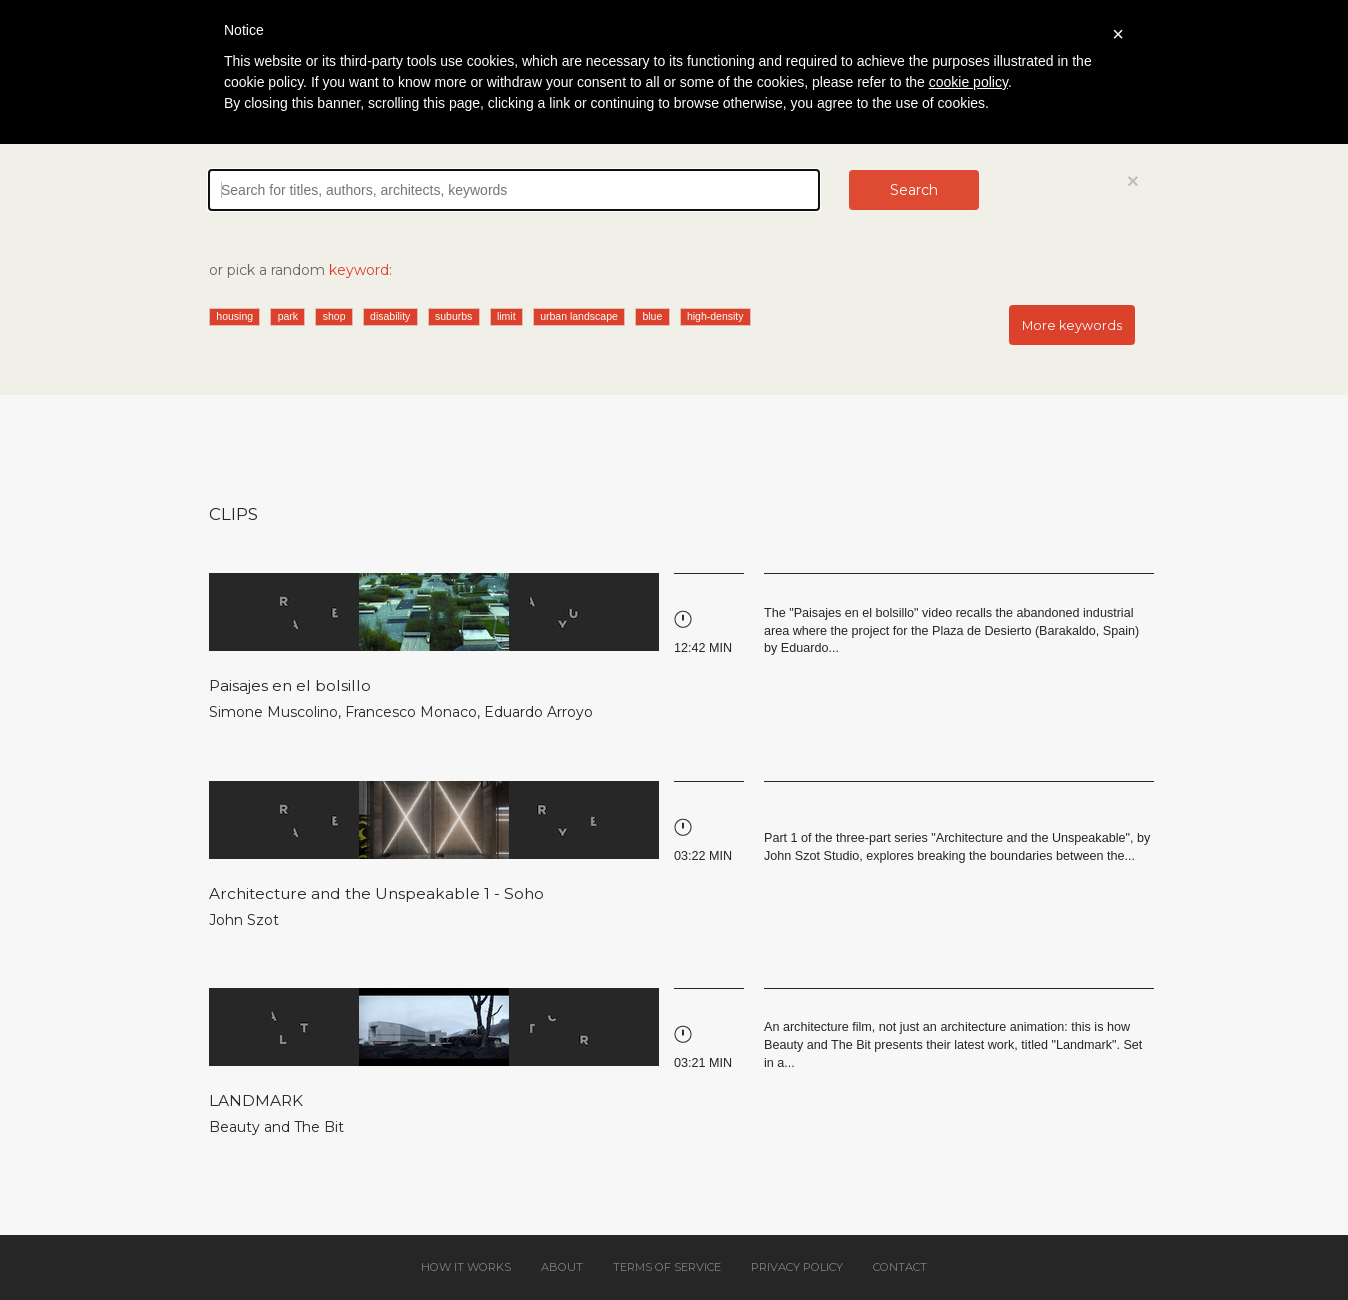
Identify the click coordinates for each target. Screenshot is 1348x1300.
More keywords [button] (1072, 325)
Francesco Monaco (411, 712)
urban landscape (579, 316)
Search (914, 190)
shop (334, 316)
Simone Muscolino (273, 712)
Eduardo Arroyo (538, 712)
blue (652, 316)
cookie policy (968, 82)
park (288, 316)
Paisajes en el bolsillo (290, 685)
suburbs (453, 316)
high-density (715, 316)
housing (234, 316)
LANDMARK (256, 1100)
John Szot (244, 920)
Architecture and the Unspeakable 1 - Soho (376, 893)
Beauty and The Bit (276, 1127)
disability (390, 316)
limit (506, 316)
